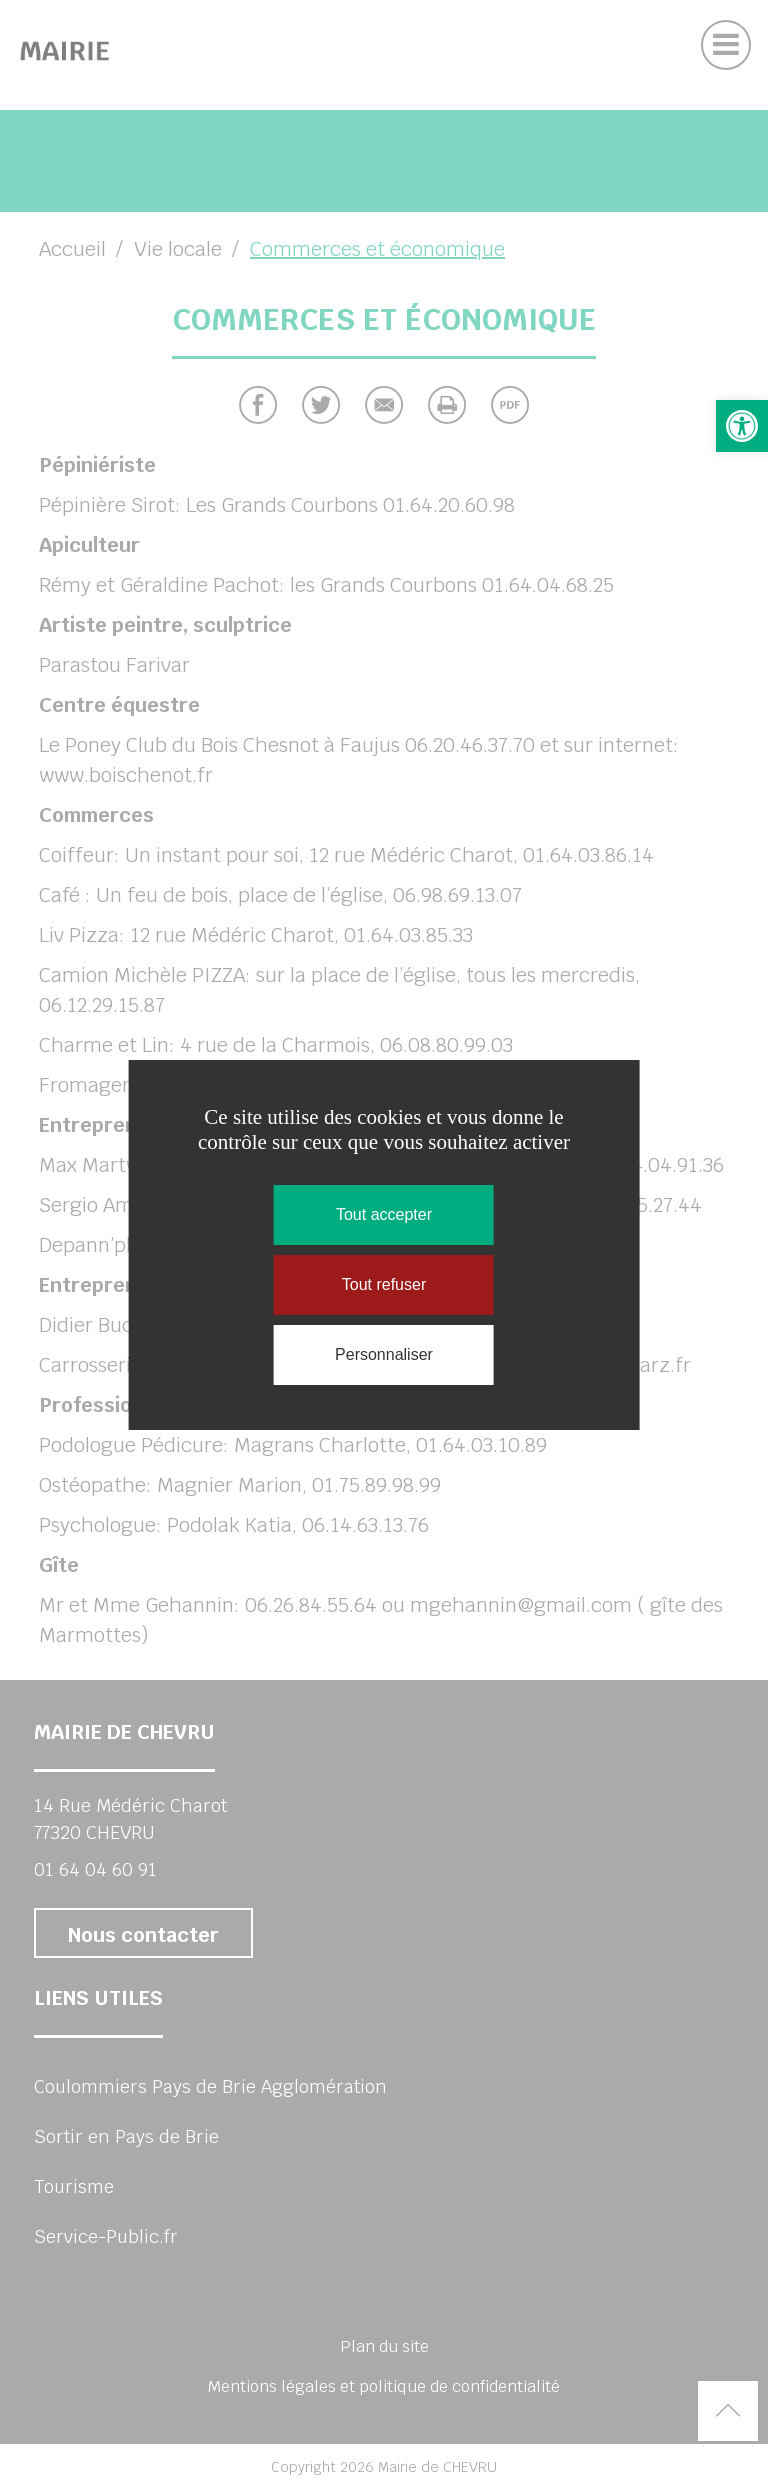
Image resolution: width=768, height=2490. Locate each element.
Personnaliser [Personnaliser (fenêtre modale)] (384, 1354)
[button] (742, 426)
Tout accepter (384, 1214)
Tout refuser (384, 1284)
